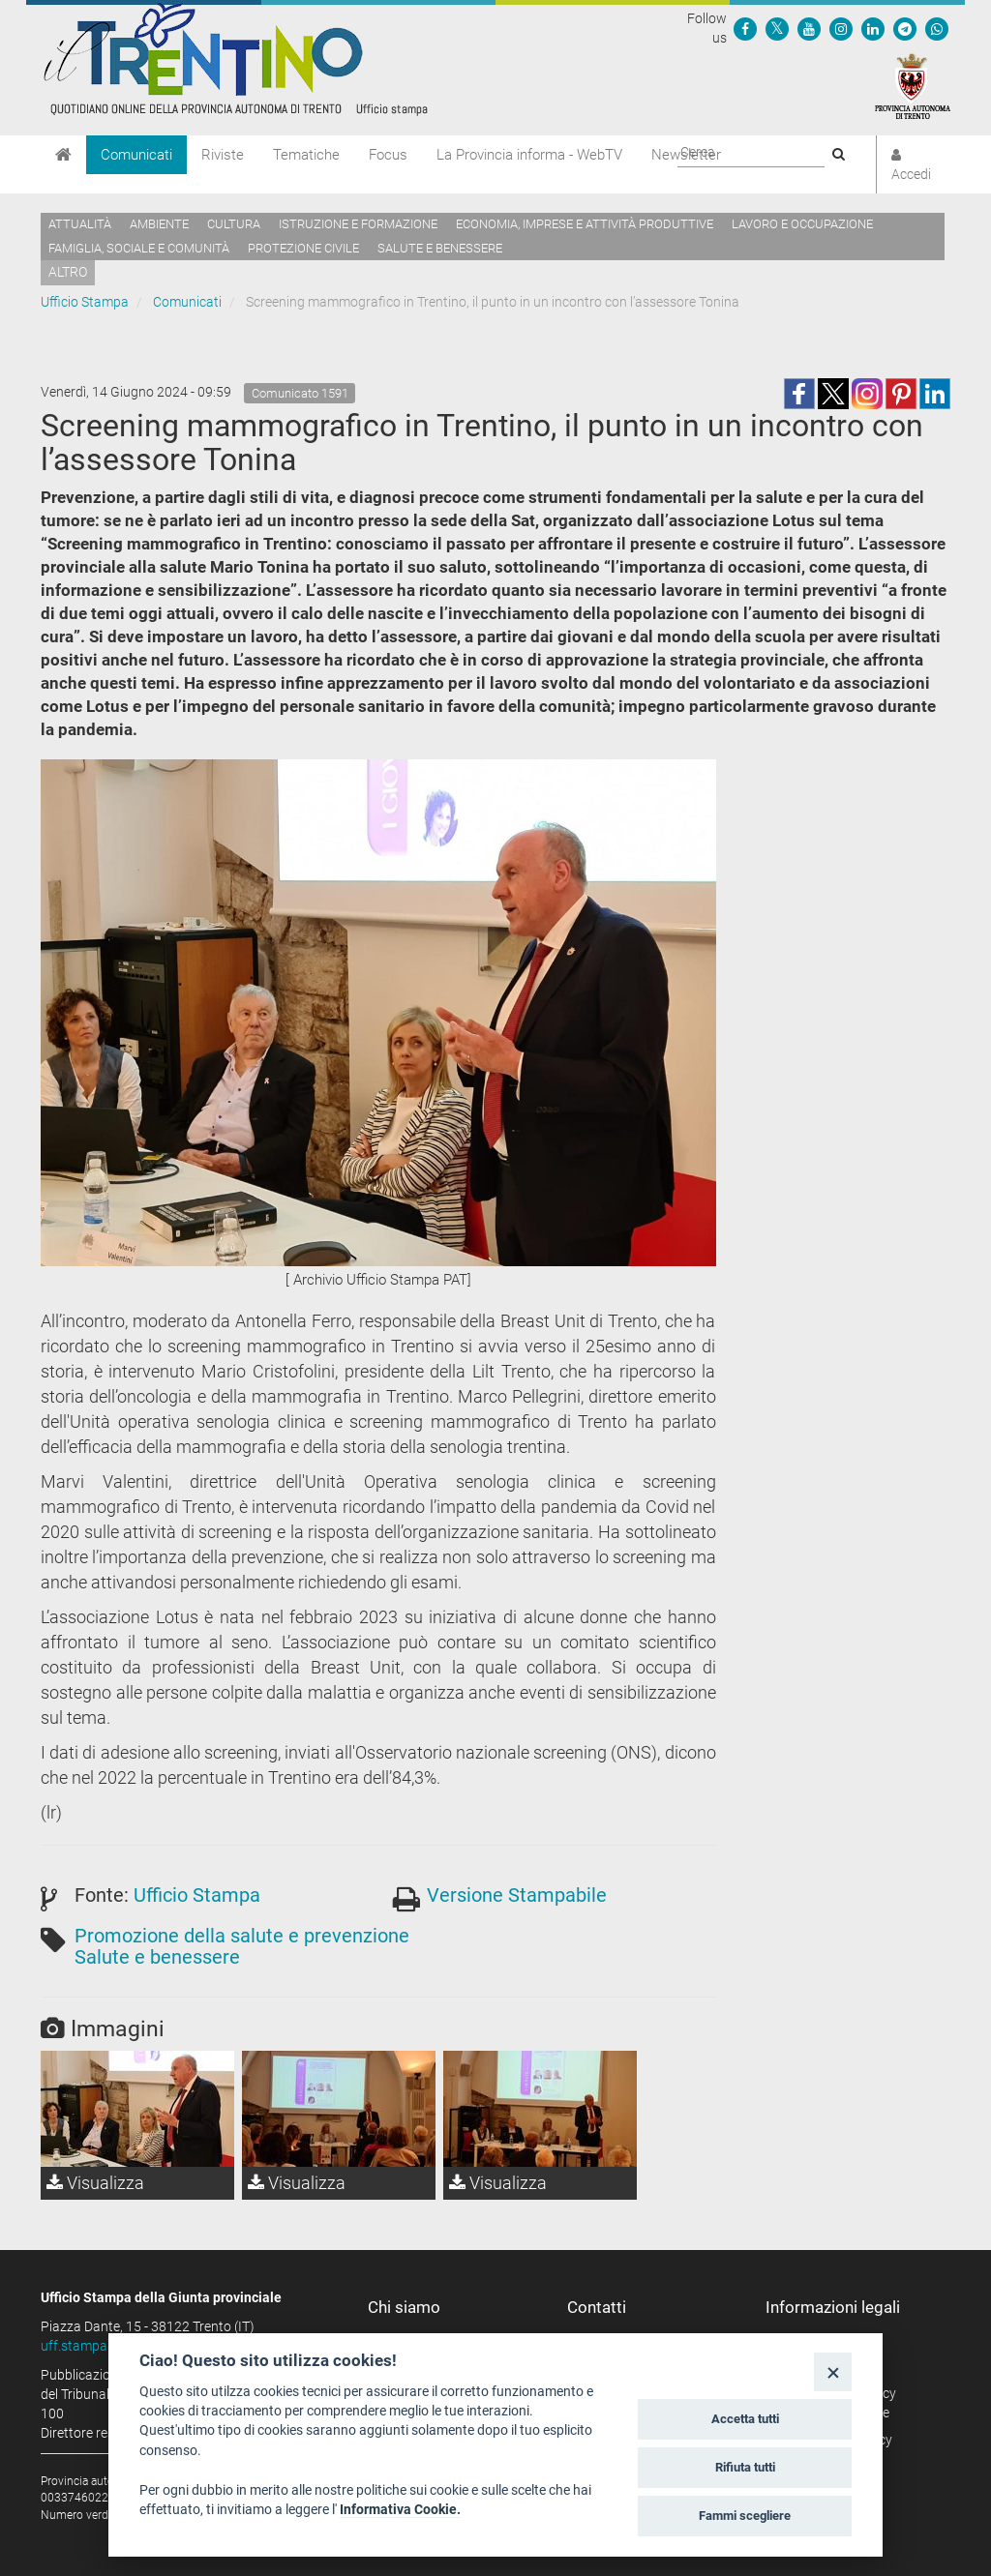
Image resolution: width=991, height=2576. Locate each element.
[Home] (63, 154)
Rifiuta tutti (745, 2467)
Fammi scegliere (745, 2515)
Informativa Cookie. (400, 2509)
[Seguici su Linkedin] (872, 28)
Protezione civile (303, 248)
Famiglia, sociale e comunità (138, 248)
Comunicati (136, 154)
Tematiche (306, 154)
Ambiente (159, 224)
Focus (388, 154)
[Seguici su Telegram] (904, 28)
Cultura (233, 224)
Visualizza (95, 2183)
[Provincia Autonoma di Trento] (912, 85)
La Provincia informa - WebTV (529, 154)
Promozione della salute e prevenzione (242, 1935)
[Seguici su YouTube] (809, 28)
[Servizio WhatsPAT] (936, 28)
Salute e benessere (439, 248)
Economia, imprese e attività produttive (584, 224)
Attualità (79, 224)
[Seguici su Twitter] (777, 28)
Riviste (222, 154)
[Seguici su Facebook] (745, 28)
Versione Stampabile (517, 1895)
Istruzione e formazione (358, 224)
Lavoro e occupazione (802, 224)
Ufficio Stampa (85, 302)
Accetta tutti (745, 2419)
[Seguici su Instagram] (841, 28)
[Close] (833, 2371)
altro (67, 272)
